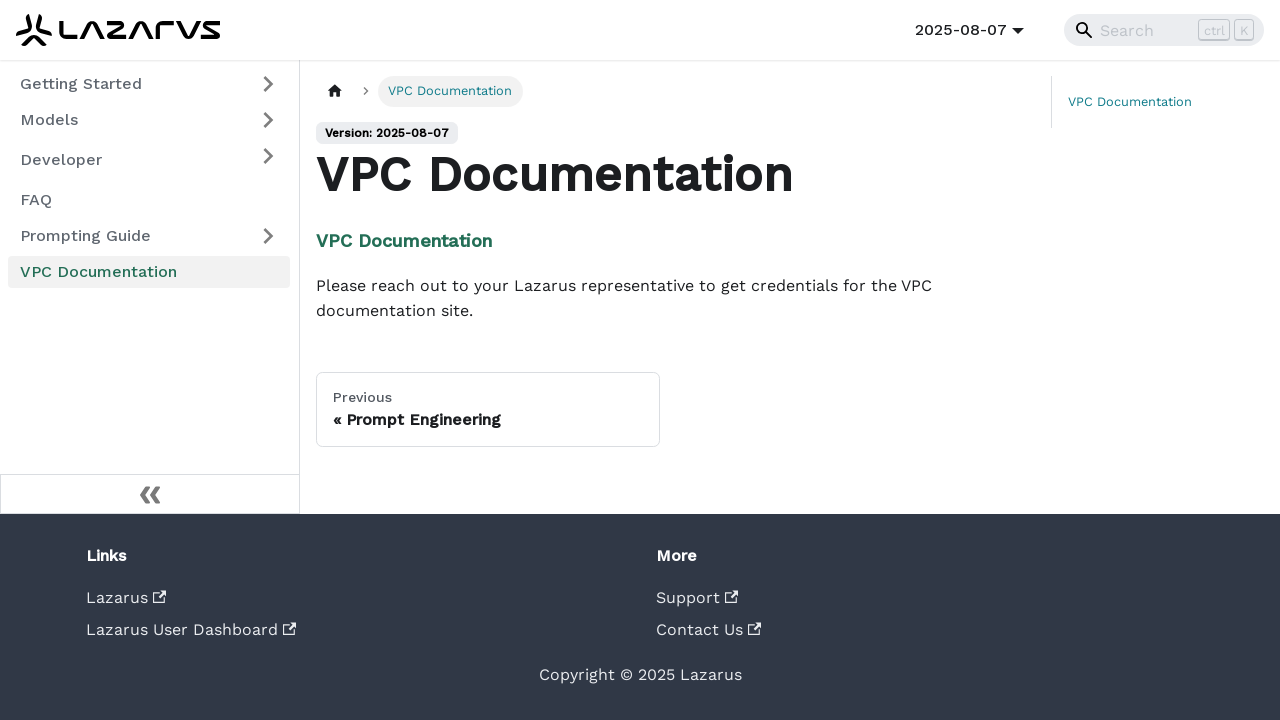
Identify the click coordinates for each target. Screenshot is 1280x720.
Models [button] (49, 119)
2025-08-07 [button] (961, 29)
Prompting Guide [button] (85, 235)
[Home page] (335, 91)
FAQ (36, 199)
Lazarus (126, 597)
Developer (61, 159)
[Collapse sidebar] (150, 494)
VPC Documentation (98, 271)
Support (697, 597)
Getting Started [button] (81, 83)
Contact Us (708, 629)
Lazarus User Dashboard (191, 629)
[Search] (1164, 30)
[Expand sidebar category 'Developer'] (268, 156)
